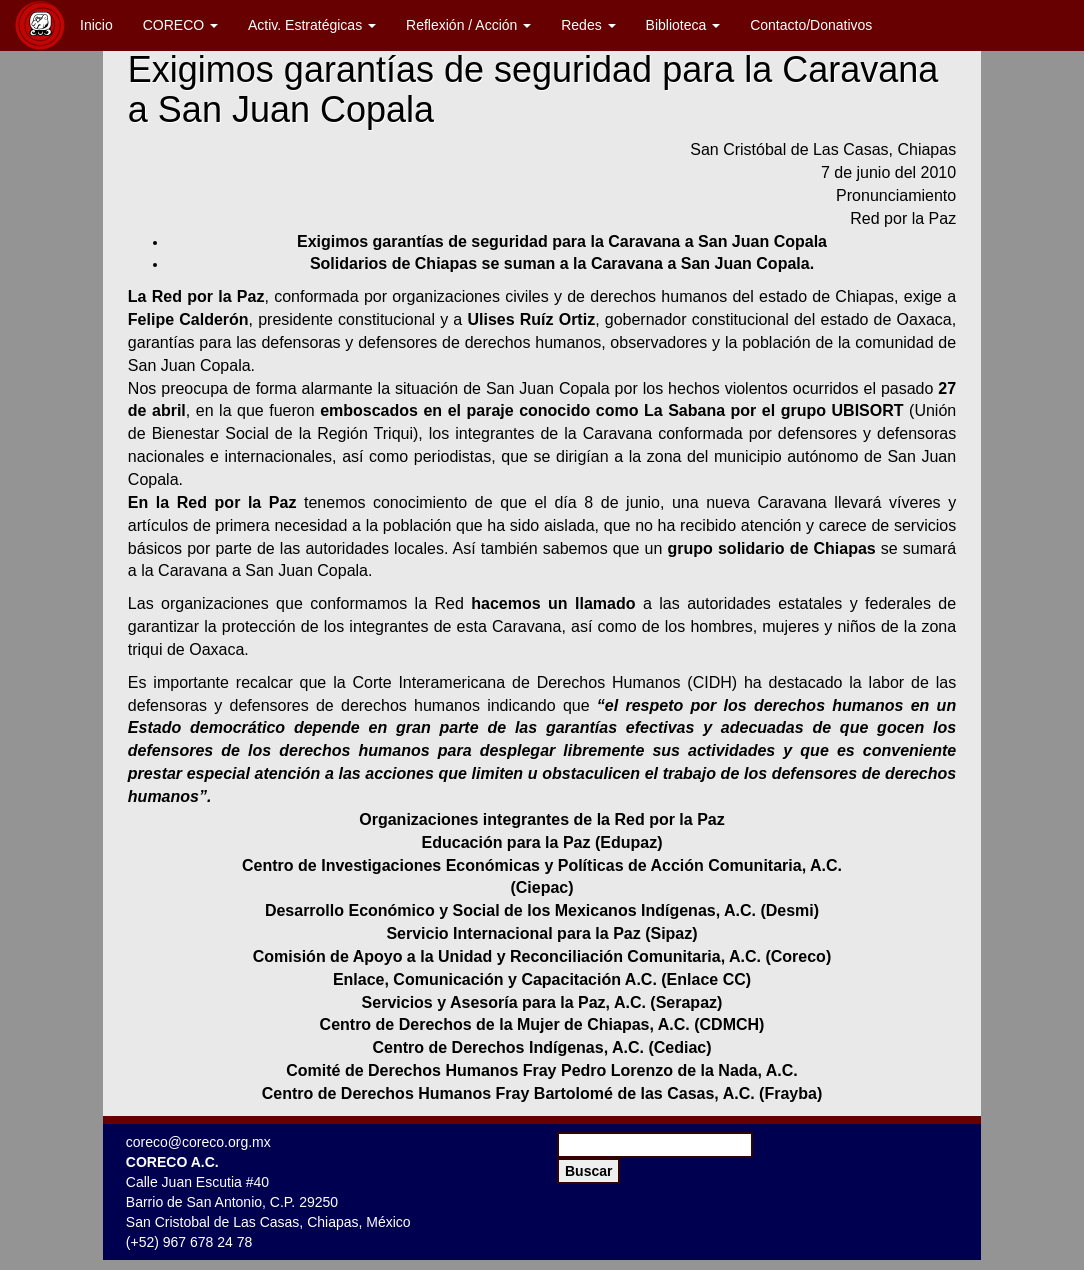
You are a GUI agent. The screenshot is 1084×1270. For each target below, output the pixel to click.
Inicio (96, 25)
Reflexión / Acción (468, 25)
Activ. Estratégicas (312, 25)
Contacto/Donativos (811, 25)
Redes (588, 25)
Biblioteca (683, 25)
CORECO (180, 25)
